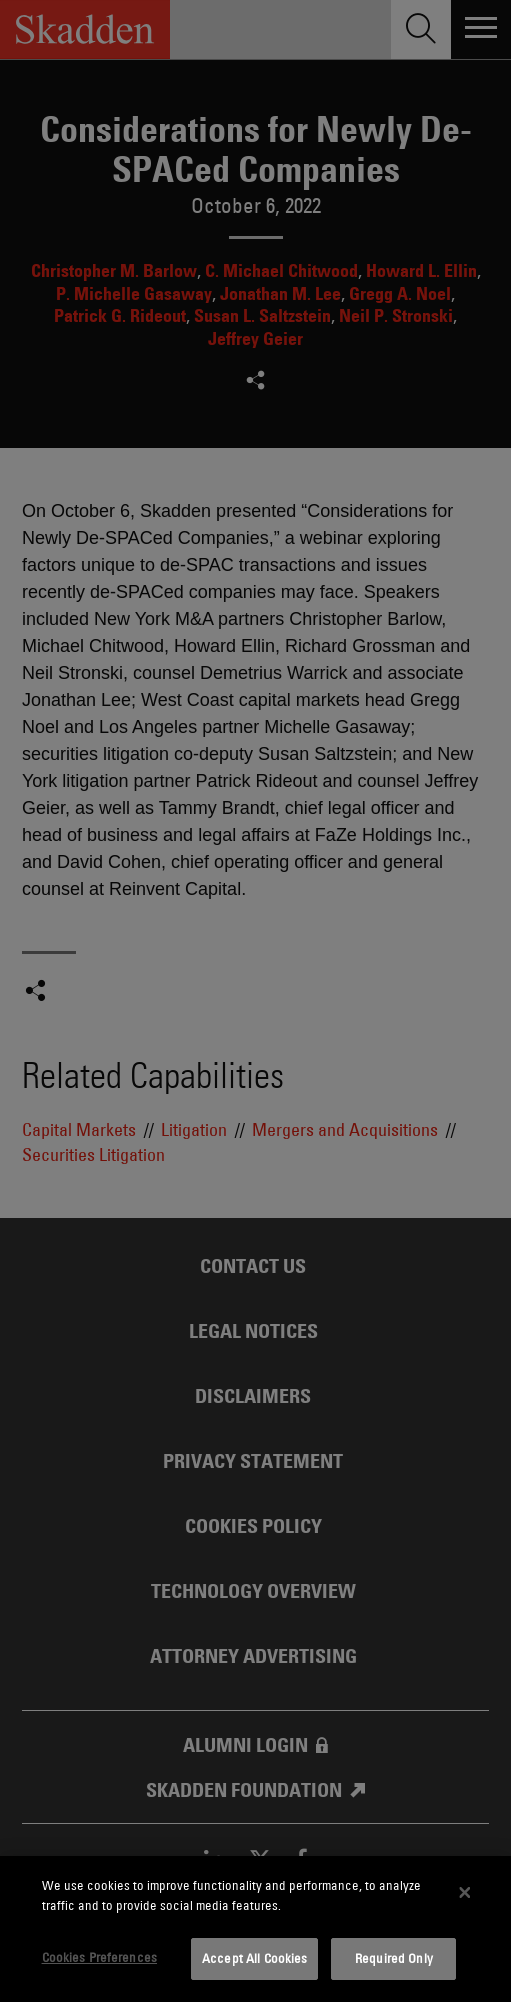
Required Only (394, 1958)
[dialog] (255, 1929)
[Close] (465, 1893)
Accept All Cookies (254, 1958)
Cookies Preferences (99, 1957)
